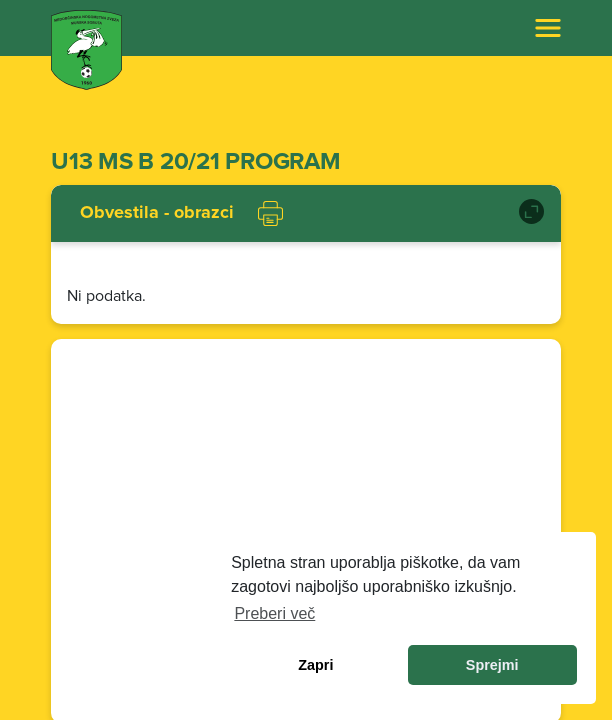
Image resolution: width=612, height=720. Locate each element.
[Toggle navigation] (548, 28)
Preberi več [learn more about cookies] (274, 613)
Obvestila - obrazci (157, 213)
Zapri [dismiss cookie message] (315, 665)
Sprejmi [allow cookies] (492, 665)
